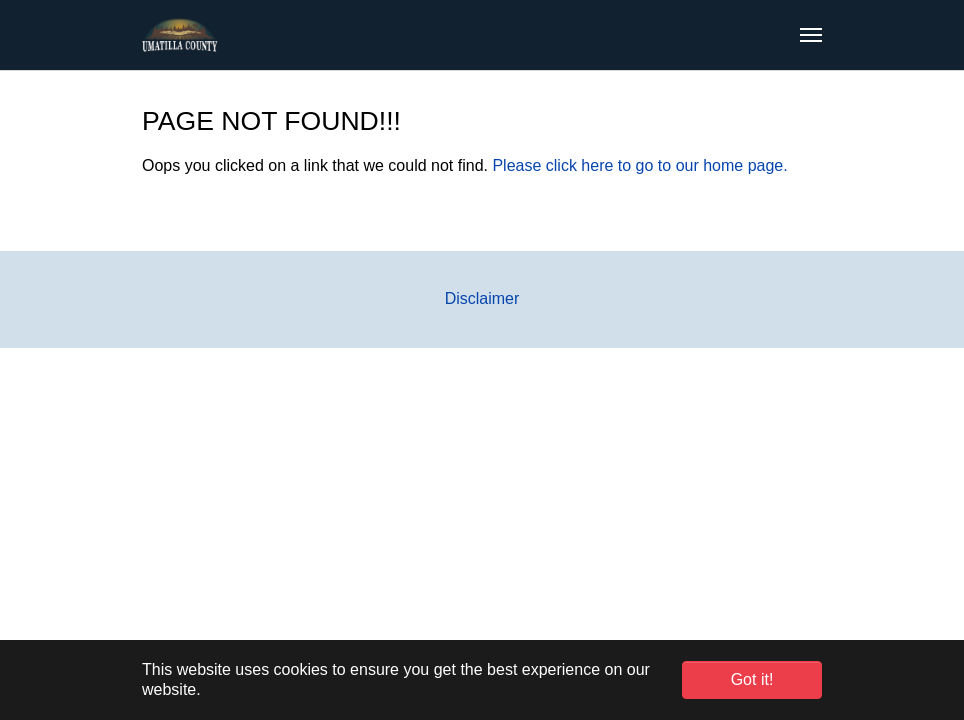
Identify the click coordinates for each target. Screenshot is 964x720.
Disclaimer (482, 298)
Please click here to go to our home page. (639, 165)
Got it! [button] (752, 679)
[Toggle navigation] (811, 35)
